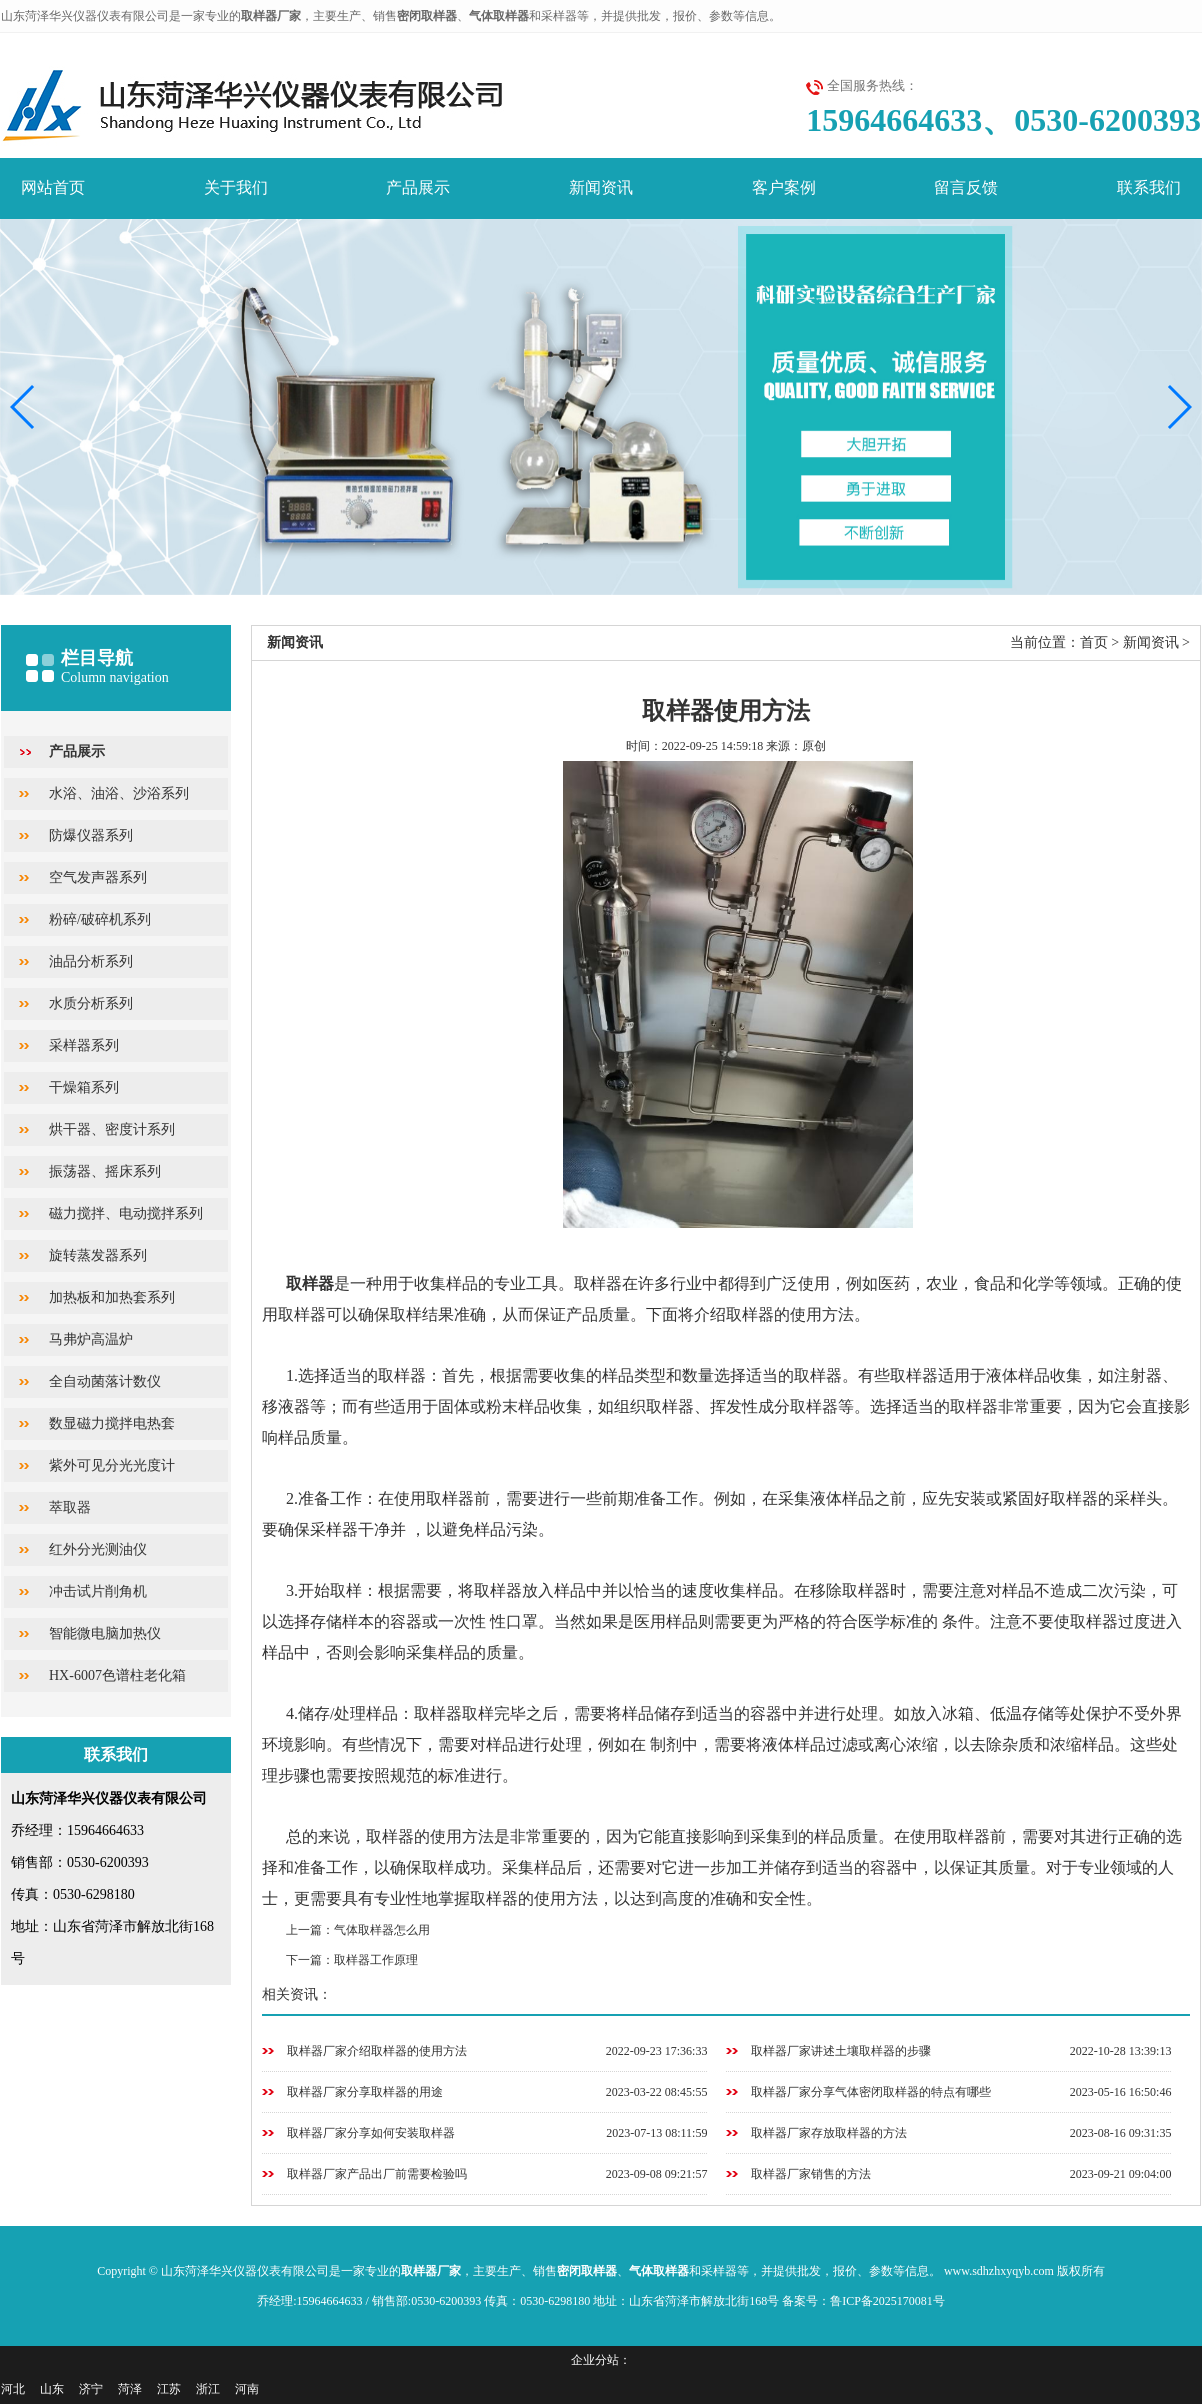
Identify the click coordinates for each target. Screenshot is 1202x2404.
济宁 (91, 2389)
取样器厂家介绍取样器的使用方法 (377, 2051)
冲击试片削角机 (98, 1591)
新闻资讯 (601, 187)
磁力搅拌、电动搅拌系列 (126, 1213)
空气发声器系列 (98, 877)
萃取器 (70, 1507)
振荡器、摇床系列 (105, 1171)
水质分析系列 (91, 1003)
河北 (13, 2389)
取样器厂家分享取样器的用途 (365, 2092)
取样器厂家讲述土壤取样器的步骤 (841, 2051)
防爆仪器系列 (91, 835)
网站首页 (53, 187)
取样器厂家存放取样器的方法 (829, 2133)
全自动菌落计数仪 (105, 1381)
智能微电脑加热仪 (105, 1633)
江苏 (169, 2389)
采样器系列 (84, 1045)
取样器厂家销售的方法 (811, 2174)
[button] (1178, 407)
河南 (247, 2389)
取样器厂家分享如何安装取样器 (371, 2133)
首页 (1094, 642)
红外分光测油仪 (98, 1549)
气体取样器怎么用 (382, 1930)
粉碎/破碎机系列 (100, 919)
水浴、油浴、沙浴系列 (119, 793)
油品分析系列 (91, 961)
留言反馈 (966, 187)
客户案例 (784, 187)
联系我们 (1149, 187)
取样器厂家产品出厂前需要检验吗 (377, 2174)
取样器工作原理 (376, 1960)
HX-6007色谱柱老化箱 (117, 1675)
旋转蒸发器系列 (98, 1255)
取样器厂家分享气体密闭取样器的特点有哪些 (871, 2092)
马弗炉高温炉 (91, 1339)
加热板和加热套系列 (112, 1297)
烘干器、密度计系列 (112, 1129)
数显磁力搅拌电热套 (112, 1423)
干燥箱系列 (84, 1087)
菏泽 (130, 2389)
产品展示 (418, 187)
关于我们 (236, 187)
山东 (52, 2389)
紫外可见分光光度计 (112, 1465)
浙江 (208, 2389)
